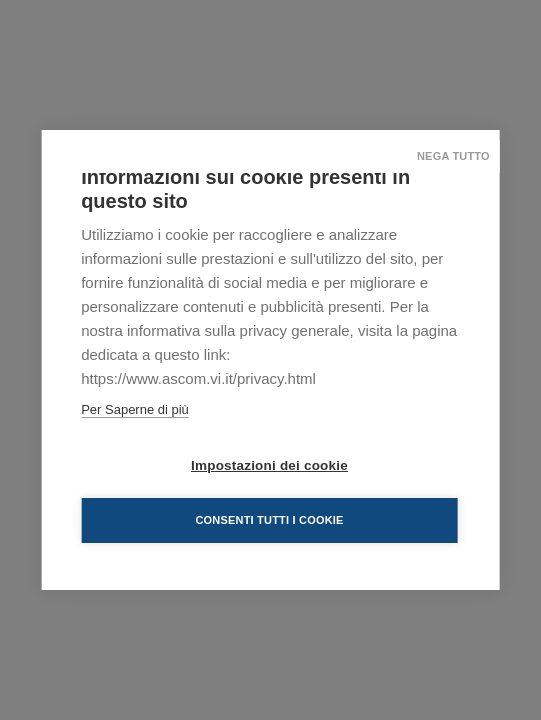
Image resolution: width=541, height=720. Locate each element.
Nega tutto (453, 156)
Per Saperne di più (135, 409)
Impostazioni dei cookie (269, 465)
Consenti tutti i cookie (269, 520)
